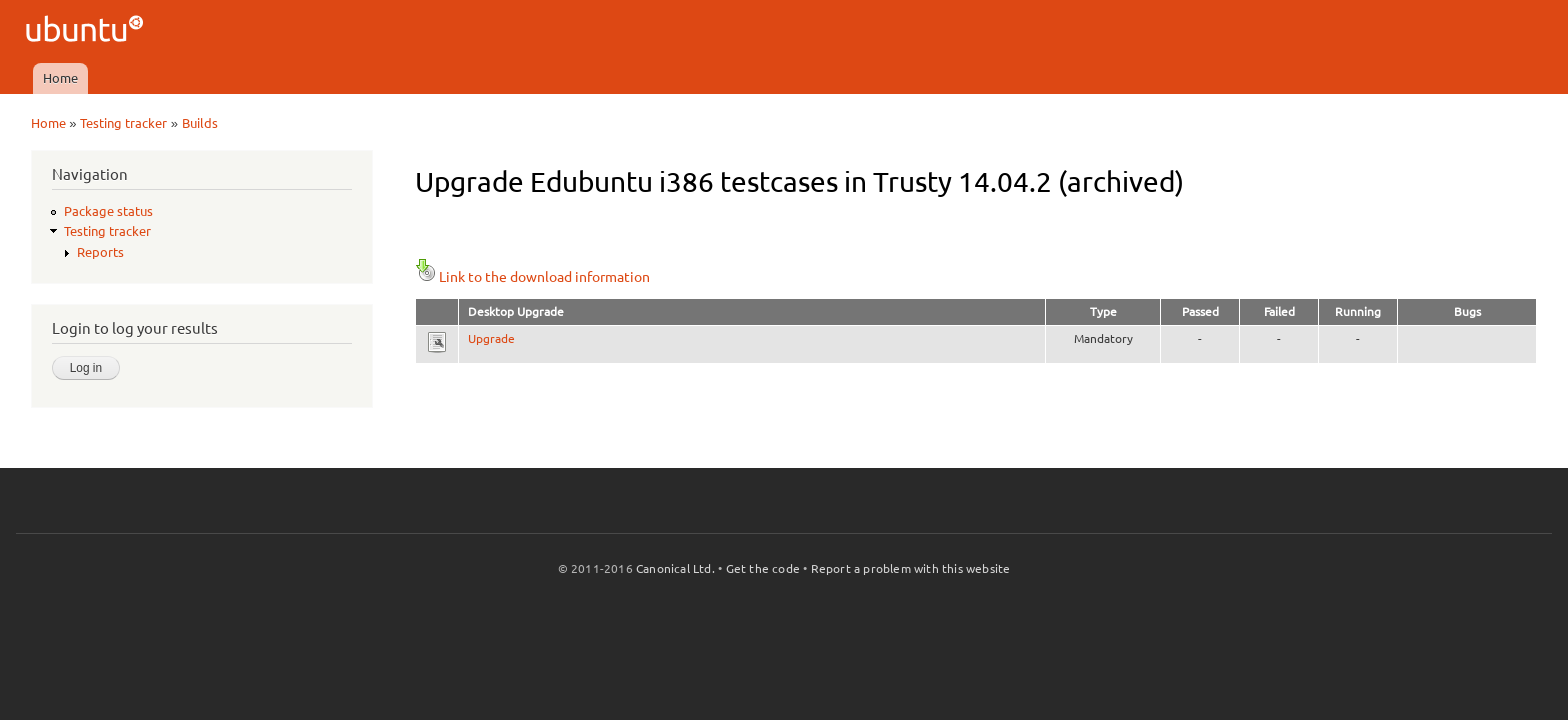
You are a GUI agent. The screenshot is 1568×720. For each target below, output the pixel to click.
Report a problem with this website (911, 568)
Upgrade (491, 338)
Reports (100, 252)
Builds (200, 123)
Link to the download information (532, 277)
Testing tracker (123, 123)
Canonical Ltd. (675, 568)
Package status (108, 211)
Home (60, 78)
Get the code (763, 568)
